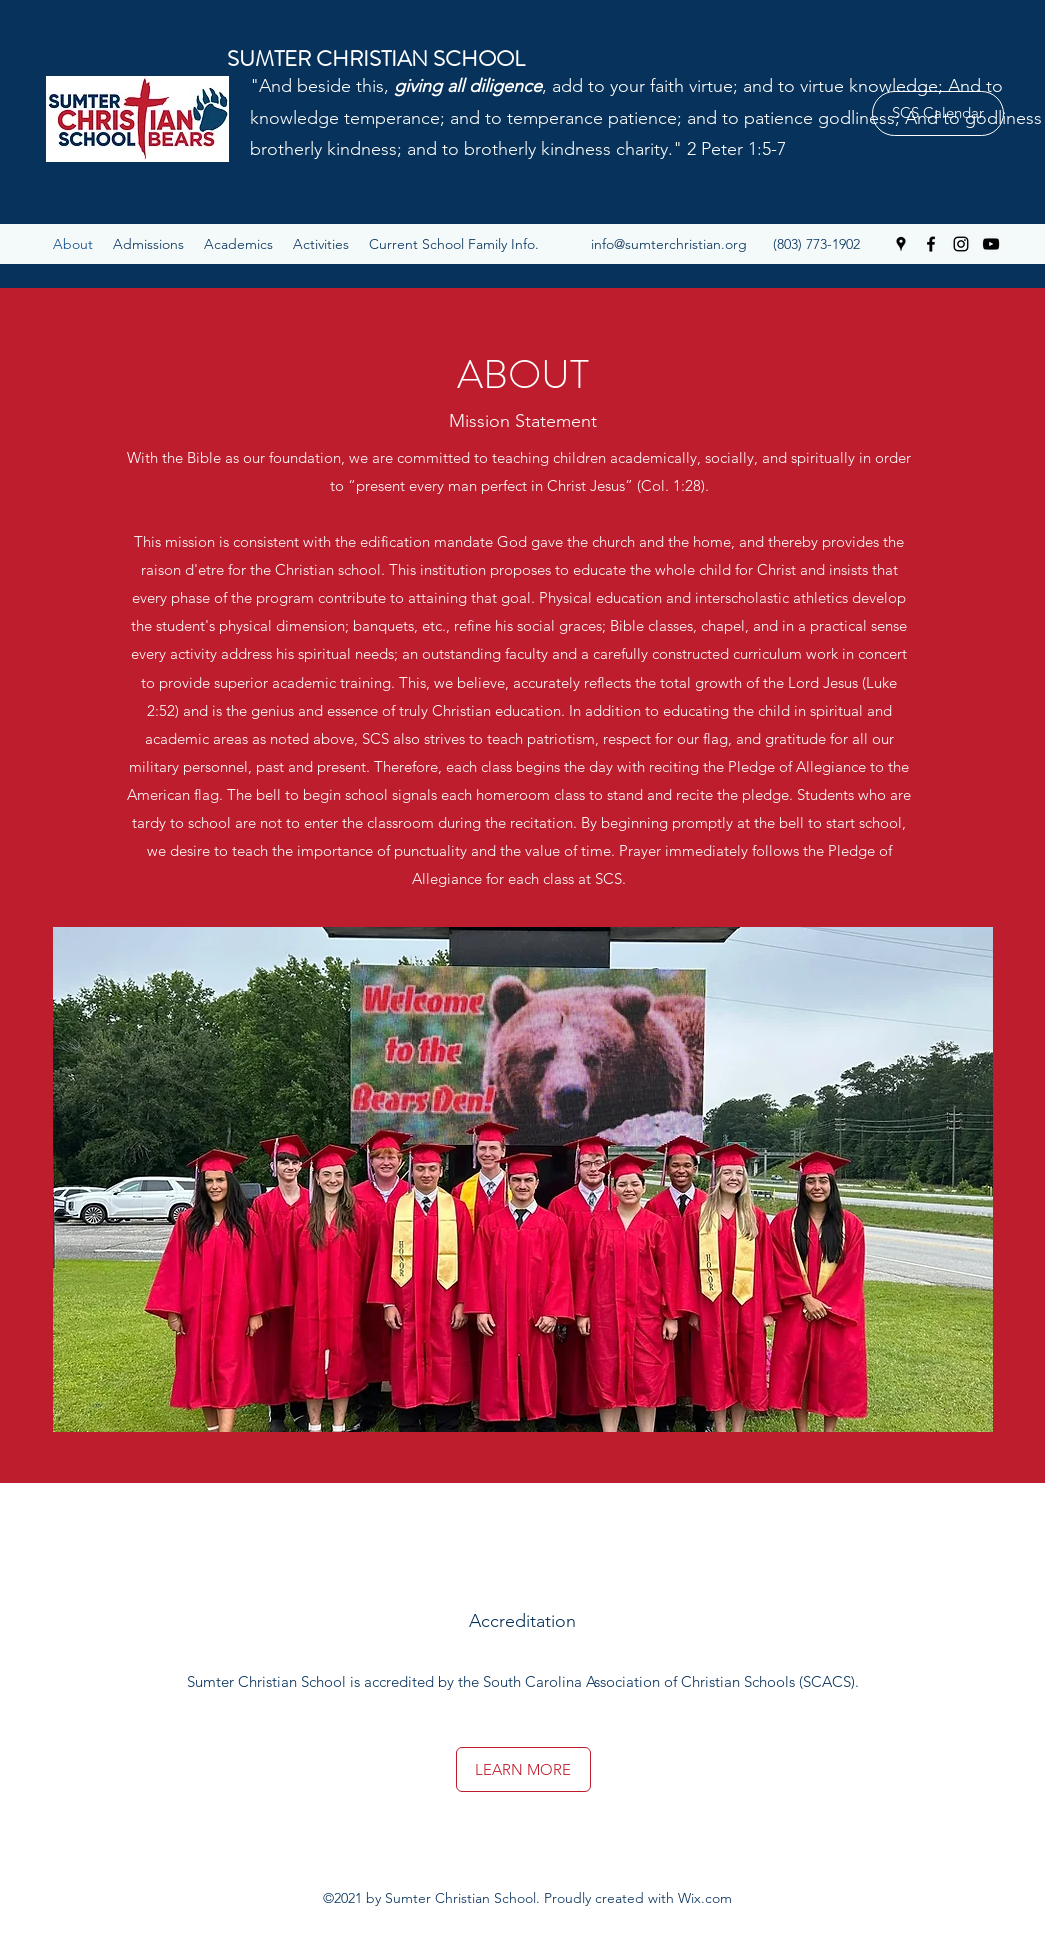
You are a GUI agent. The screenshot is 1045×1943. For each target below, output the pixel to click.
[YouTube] (991, 244)
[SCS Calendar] (938, 113)
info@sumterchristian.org (669, 244)
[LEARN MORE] (523, 1769)
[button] (454, 244)
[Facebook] (931, 244)
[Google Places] (901, 244)
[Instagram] (961, 244)
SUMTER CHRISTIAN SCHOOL (376, 58)
